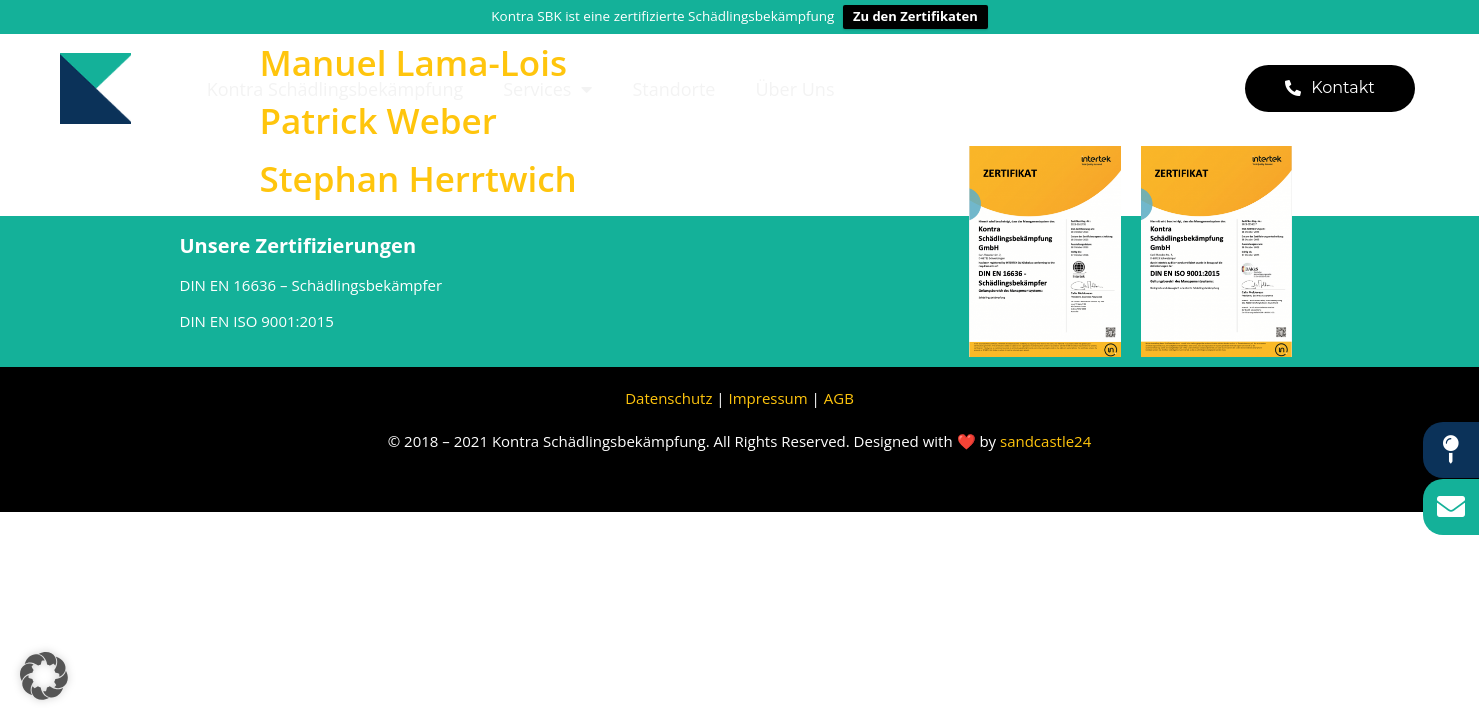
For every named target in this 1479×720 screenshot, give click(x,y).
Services (547, 89)
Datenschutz (668, 398)
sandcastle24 (1045, 441)
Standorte (673, 89)
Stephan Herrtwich (418, 178)
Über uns (794, 89)
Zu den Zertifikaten (915, 16)
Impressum (770, 398)
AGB (839, 398)
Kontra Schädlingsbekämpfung (335, 89)
